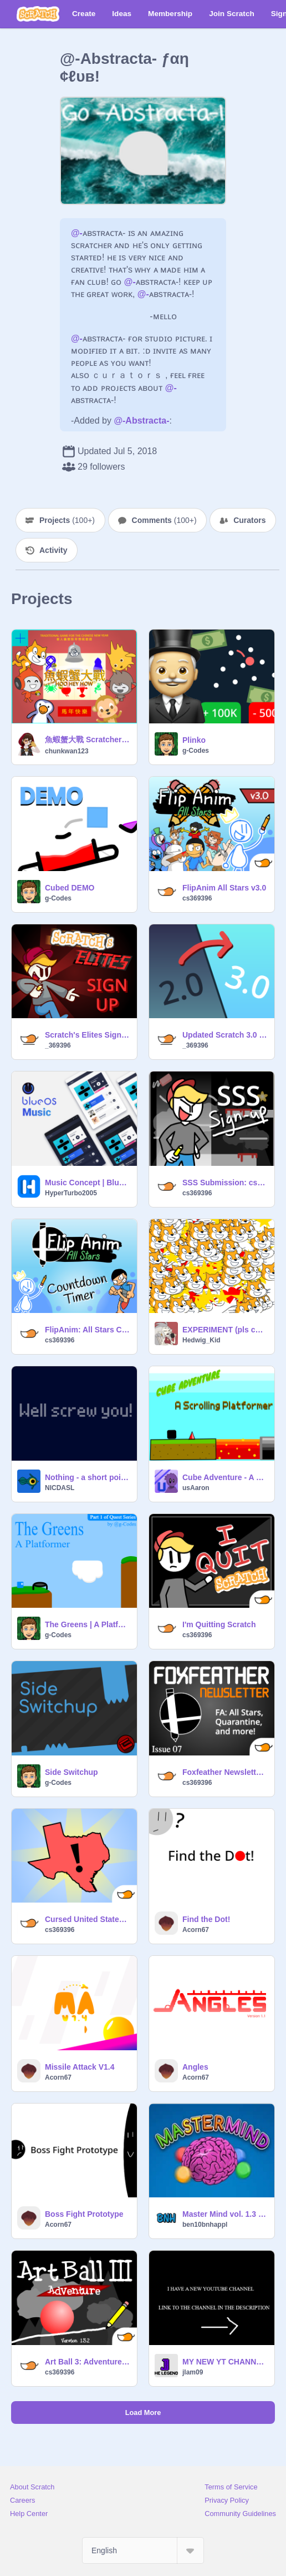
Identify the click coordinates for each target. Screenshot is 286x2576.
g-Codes (195, 750)
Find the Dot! (206, 1919)
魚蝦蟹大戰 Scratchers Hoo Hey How (87, 739)
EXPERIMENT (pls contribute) (225, 1329)
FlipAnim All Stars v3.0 (224, 887)
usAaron (196, 1488)
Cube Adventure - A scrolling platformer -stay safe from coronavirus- (225, 1477)
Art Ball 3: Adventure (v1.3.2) (87, 2361)
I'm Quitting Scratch (219, 1624)
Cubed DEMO (69, 887)
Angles (195, 2066)
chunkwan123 (67, 751)
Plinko (194, 740)
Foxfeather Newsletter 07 (225, 1772)
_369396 (58, 1045)
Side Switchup (71, 1772)
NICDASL (59, 1488)
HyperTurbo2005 (71, 1193)
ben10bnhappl (204, 2224)
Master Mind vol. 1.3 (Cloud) (225, 2214)
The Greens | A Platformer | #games (87, 1624)
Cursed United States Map (87, 1919)
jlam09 (192, 2372)
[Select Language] (143, 2550)
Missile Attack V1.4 (80, 2066)
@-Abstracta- (141, 420)
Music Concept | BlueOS (87, 1182)
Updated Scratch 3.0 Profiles (225, 1034)
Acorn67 (195, 1930)
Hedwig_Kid (201, 1340)
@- (77, 233)
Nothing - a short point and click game (87, 1477)
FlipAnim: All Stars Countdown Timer (87, 1329)
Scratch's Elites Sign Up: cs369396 (87, 1034)
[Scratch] (38, 14)
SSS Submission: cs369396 (225, 1182)
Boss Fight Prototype (84, 2214)
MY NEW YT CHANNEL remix (225, 2361)
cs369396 (197, 898)
